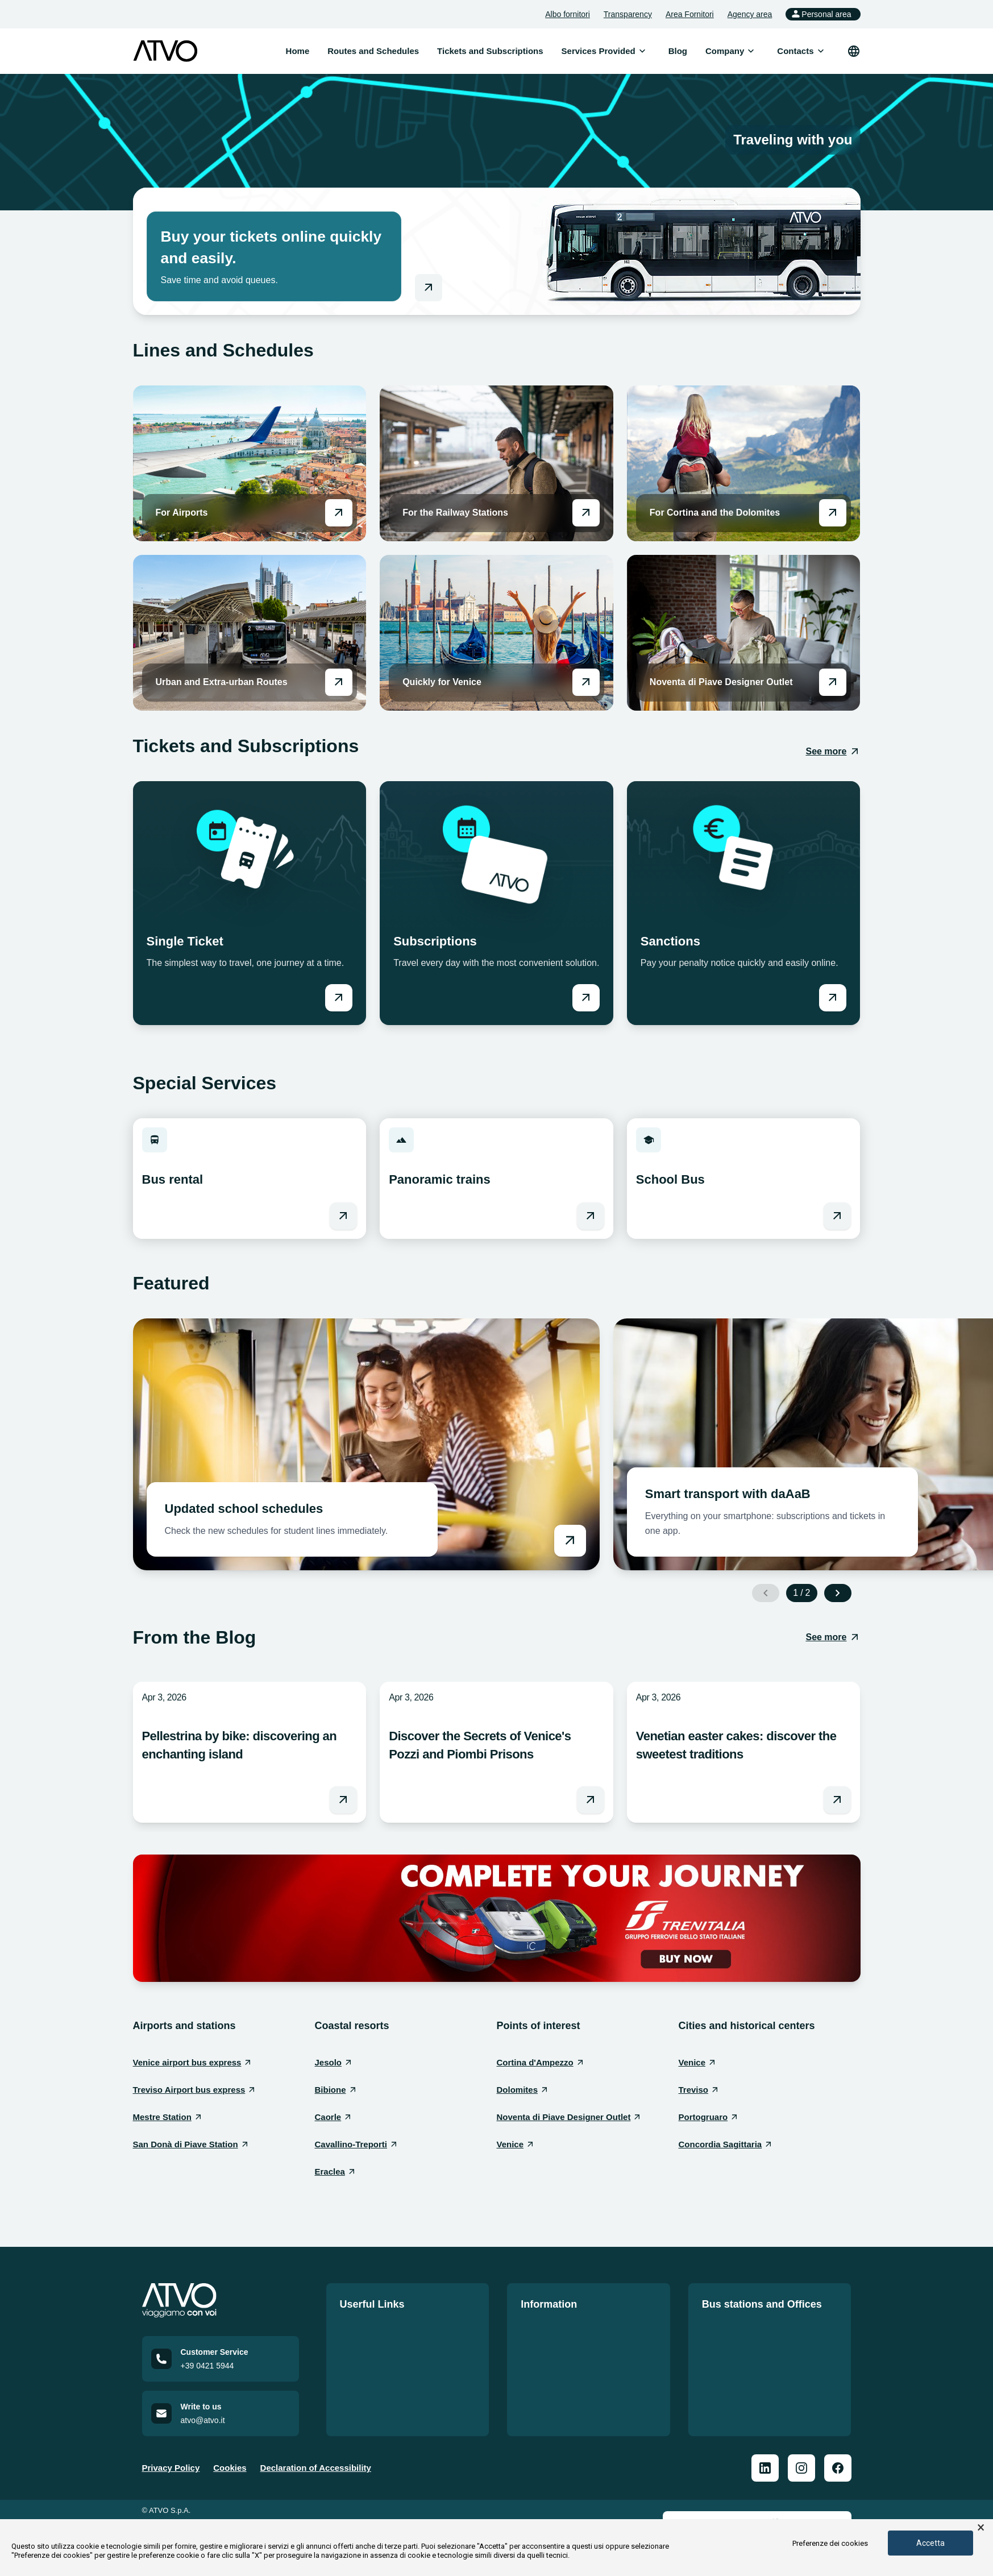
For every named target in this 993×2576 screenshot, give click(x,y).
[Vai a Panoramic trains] (590, 1216)
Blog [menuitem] (677, 51)
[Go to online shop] (428, 287)
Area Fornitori (690, 14)
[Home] (220, 2300)
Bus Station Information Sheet (763, 2348)
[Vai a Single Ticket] (338, 997)
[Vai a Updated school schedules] (366, 1444)
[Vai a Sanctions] (832, 997)
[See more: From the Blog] (832, 1637)
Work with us (366, 2369)
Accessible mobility (560, 2410)
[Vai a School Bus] (837, 1216)
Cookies (229, 2471)
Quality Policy (549, 2348)
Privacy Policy (171, 2471)
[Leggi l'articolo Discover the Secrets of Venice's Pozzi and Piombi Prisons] (590, 1800)
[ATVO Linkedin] (765, 2471)
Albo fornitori (567, 14)
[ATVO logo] (165, 51)
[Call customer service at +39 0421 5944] (220, 2362)
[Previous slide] (765, 1593)
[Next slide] (837, 1593)
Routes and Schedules (385, 2328)
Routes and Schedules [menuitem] (373, 51)
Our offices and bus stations (759, 2328)
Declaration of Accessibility (315, 2471)
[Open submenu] (642, 51)
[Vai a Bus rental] (343, 1216)
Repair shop (726, 2389)
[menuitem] (598, 51)
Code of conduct (554, 2389)
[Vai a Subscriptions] (586, 997)
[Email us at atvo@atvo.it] (220, 2417)
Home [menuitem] (298, 51)
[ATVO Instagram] (801, 2471)
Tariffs (352, 2348)
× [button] (980, 2528)
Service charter (551, 2369)
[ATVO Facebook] (837, 2471)
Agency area (750, 14)
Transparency (628, 14)
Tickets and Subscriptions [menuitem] (490, 51)
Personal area (820, 13)
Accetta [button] (930, 2543)
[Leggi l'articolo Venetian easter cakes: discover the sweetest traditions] (837, 1800)
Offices (716, 2369)
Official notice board (562, 2328)
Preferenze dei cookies (830, 2543)
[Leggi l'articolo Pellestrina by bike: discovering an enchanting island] (343, 1800)
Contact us (362, 2389)
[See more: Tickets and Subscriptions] (832, 751)
